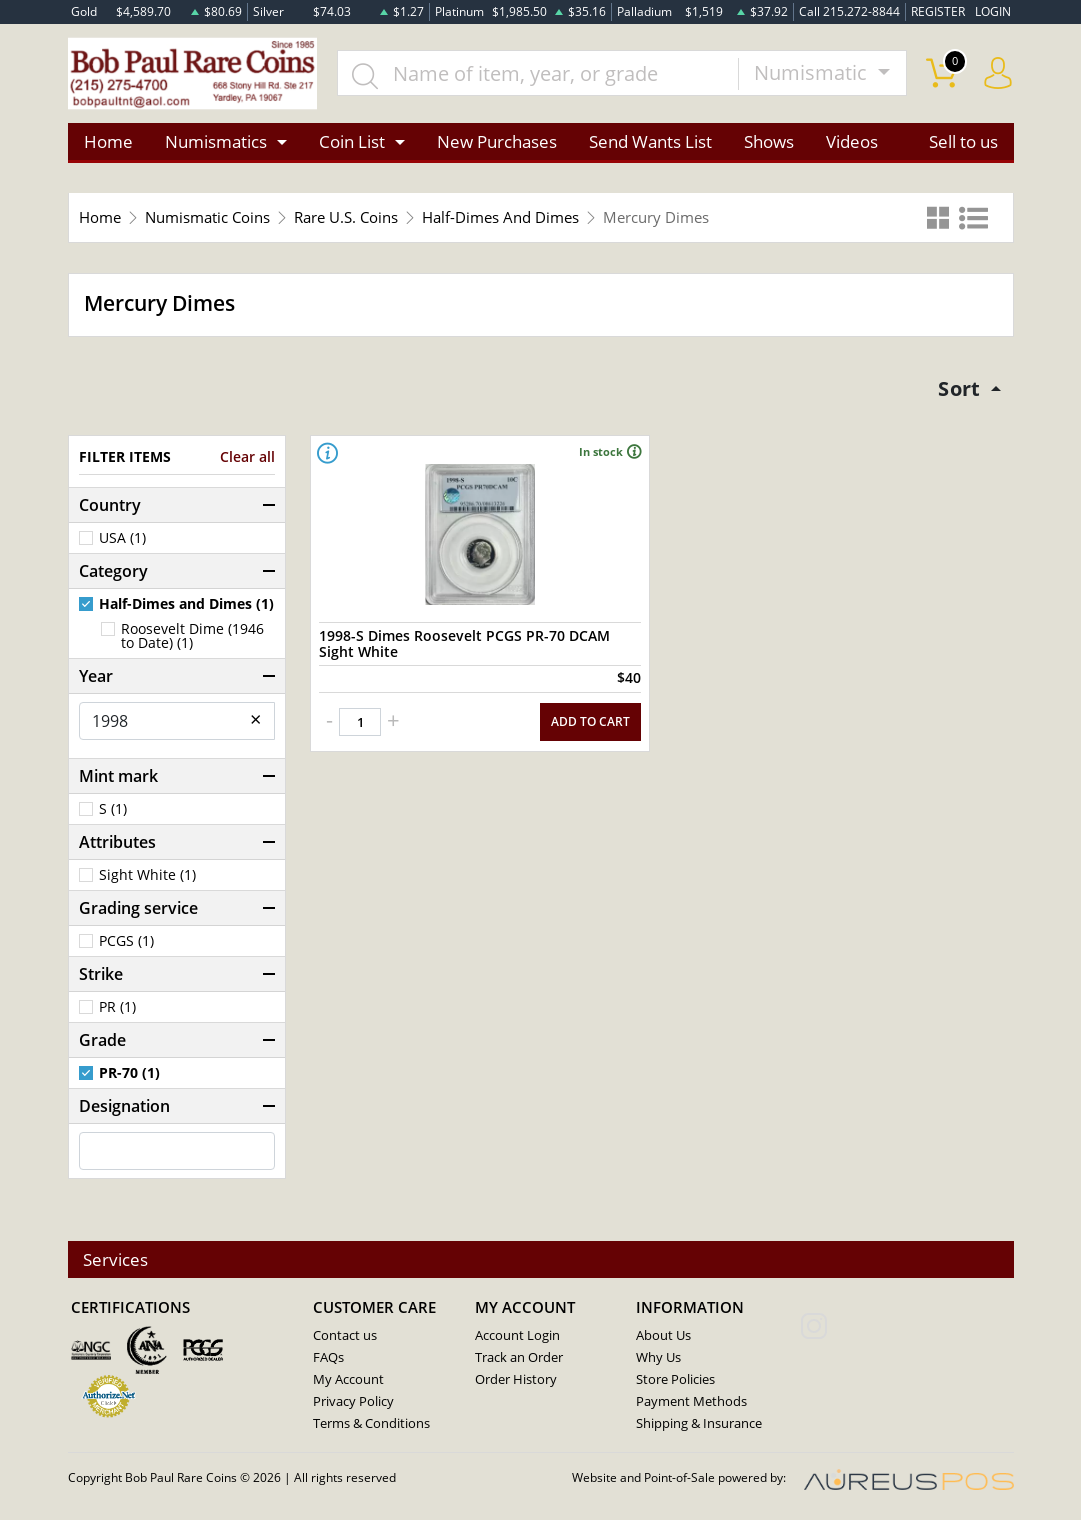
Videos (852, 141)
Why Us (658, 1358)
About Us (663, 1336)
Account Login (517, 1336)
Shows (769, 141)
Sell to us (963, 141)
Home (108, 141)
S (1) (113, 809)
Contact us (345, 1336)
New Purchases (497, 141)
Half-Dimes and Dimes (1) (186, 604)
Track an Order (519, 1358)
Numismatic (813, 73)
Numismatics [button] (216, 141)
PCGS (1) (126, 941)
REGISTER (938, 11)
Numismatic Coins (207, 218)
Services (116, 1259)
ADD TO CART (590, 720)
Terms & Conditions (371, 1424)
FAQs (328, 1358)
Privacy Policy (353, 1402)
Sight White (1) (147, 875)
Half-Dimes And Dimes (500, 218)
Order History (516, 1380)
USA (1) (122, 538)
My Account (348, 1380)
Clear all (247, 457)
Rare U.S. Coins (346, 218)
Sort (959, 388)
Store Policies (675, 1380)
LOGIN (993, 11)
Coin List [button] (352, 141)
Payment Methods (691, 1402)
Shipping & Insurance (699, 1424)
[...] (539, 74)
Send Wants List (650, 141)
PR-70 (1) (129, 1073)
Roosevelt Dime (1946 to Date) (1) (192, 636)
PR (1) (117, 1007)
